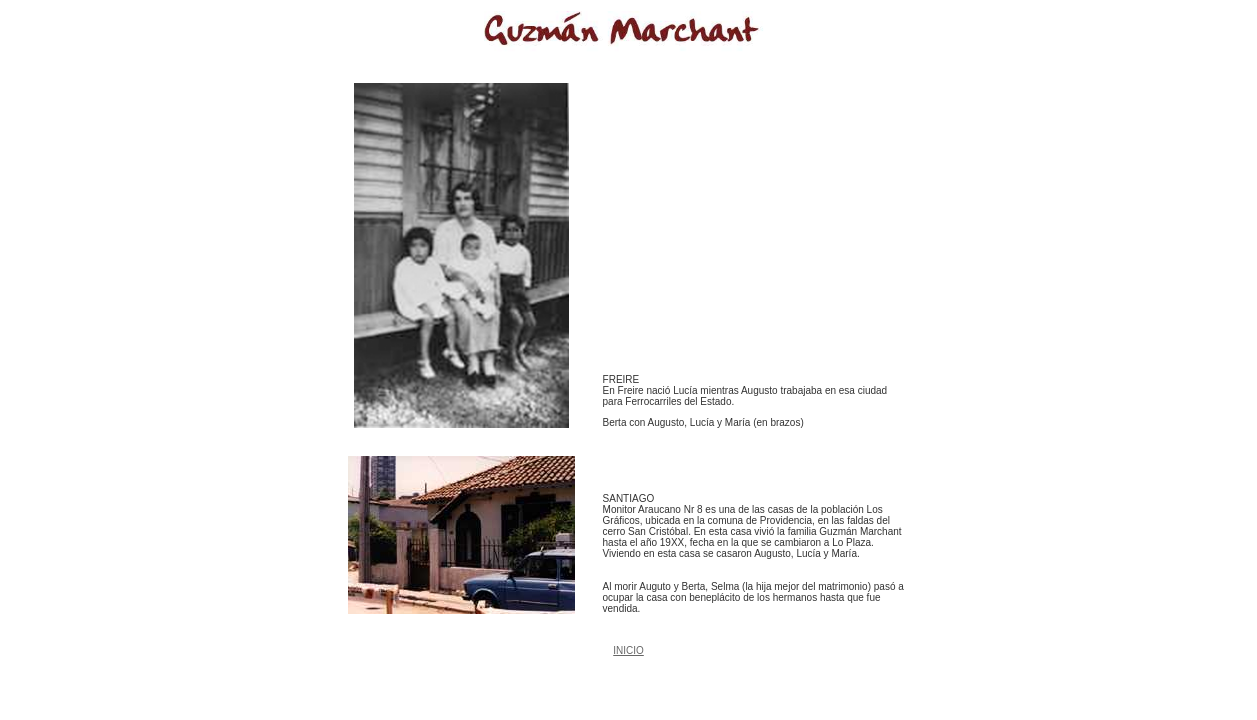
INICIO (628, 650)
